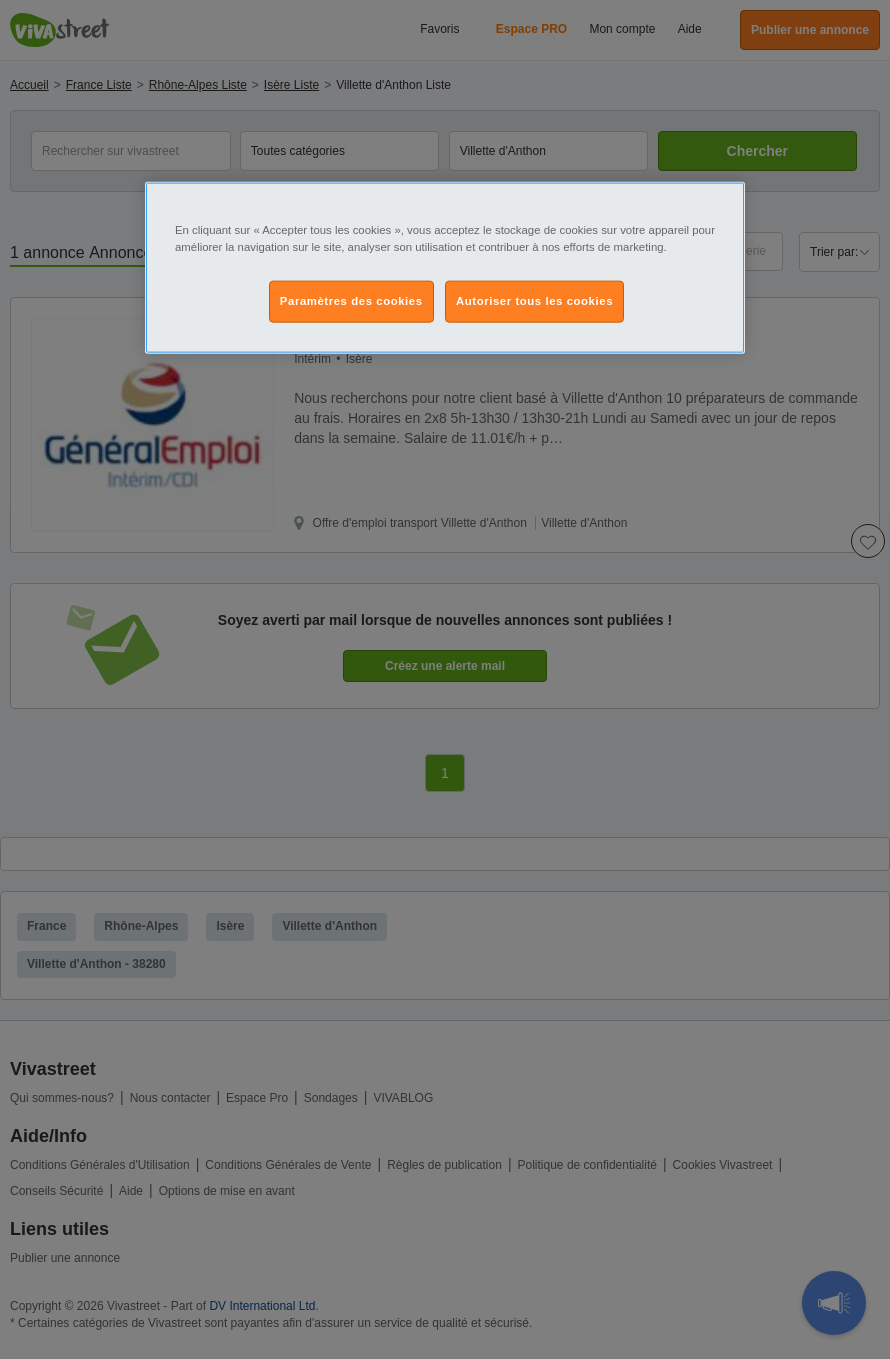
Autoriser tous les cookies (534, 301)
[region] (445, 267)
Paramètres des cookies (351, 301)
